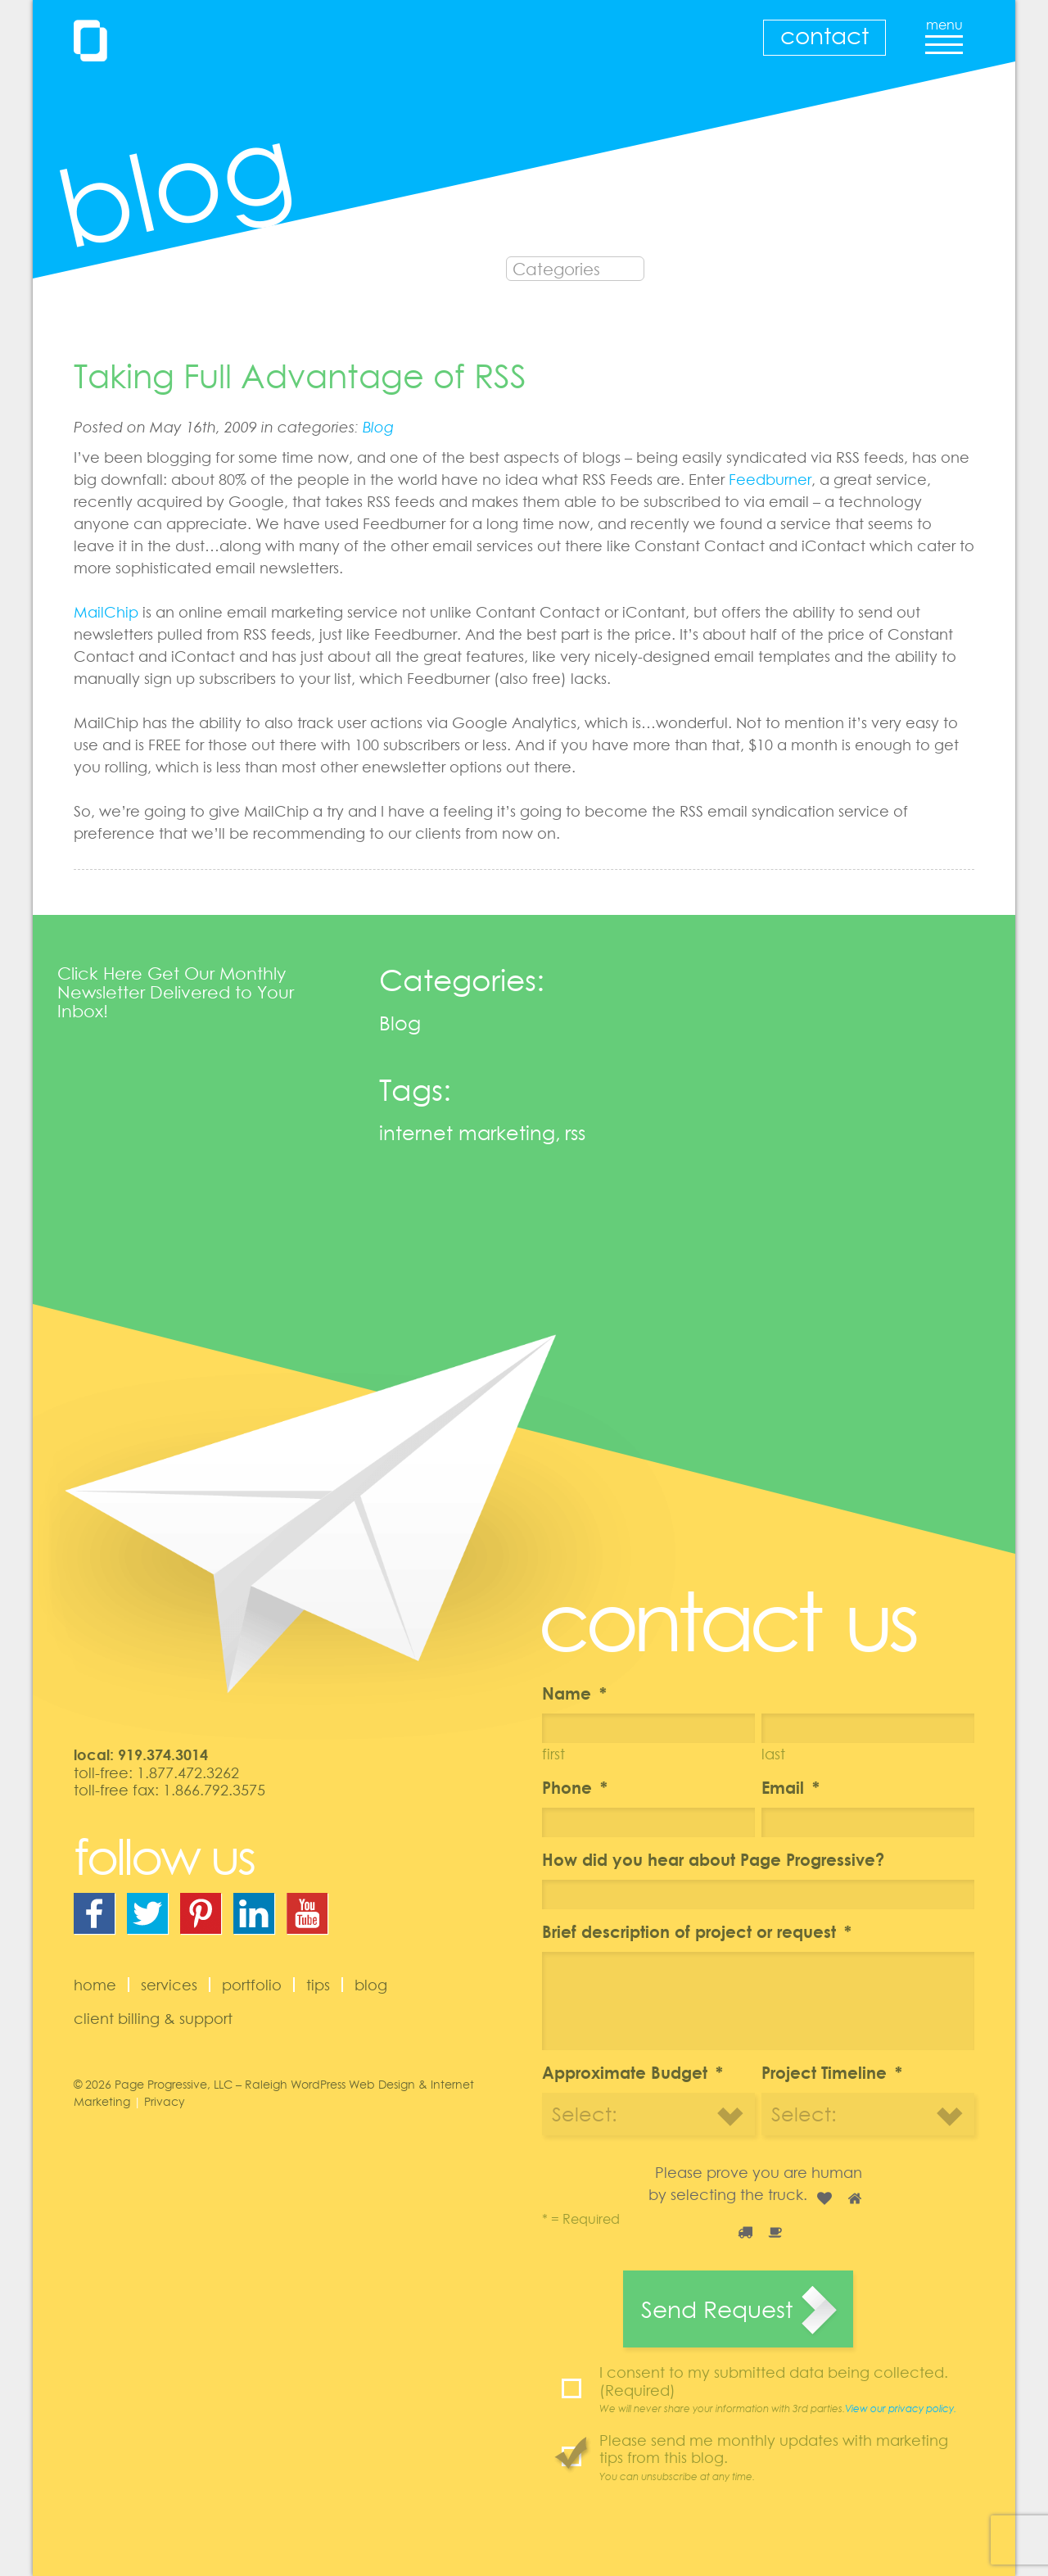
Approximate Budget (632, 2072)
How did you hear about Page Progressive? (713, 1859)
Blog (378, 427)
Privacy (164, 2101)
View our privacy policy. (900, 2408)
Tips (318, 1985)
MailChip (106, 612)
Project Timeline (831, 2072)
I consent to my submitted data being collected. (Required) (786, 2389)
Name (574, 1693)
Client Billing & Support (153, 2018)
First (553, 1754)
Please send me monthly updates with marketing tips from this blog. (786, 2457)
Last (773, 1754)
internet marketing (467, 1132)
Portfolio (252, 1985)
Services (169, 1985)
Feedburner (770, 479)
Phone (575, 1787)
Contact (824, 35)
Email (790, 1787)
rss (575, 1132)
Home (95, 1985)
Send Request (717, 2309)
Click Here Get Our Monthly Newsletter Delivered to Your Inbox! (175, 991)
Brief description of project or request (697, 1931)
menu (944, 31)
